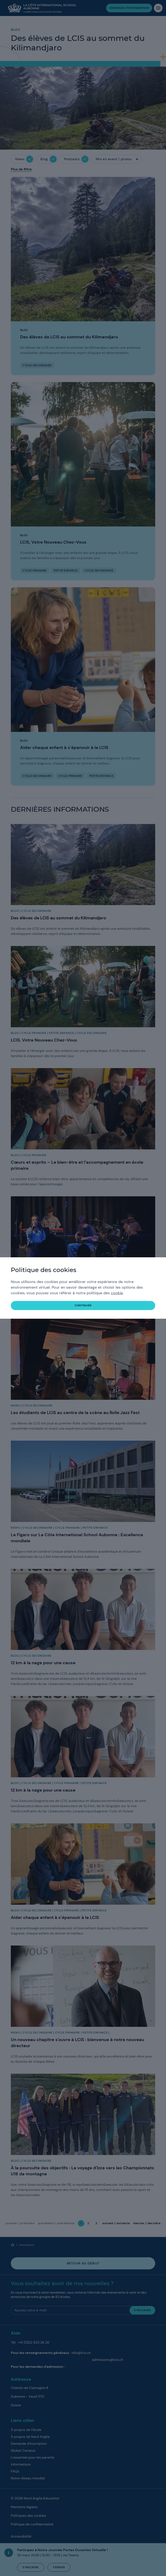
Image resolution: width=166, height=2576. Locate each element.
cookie (117, 1293)
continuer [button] (83, 1305)
